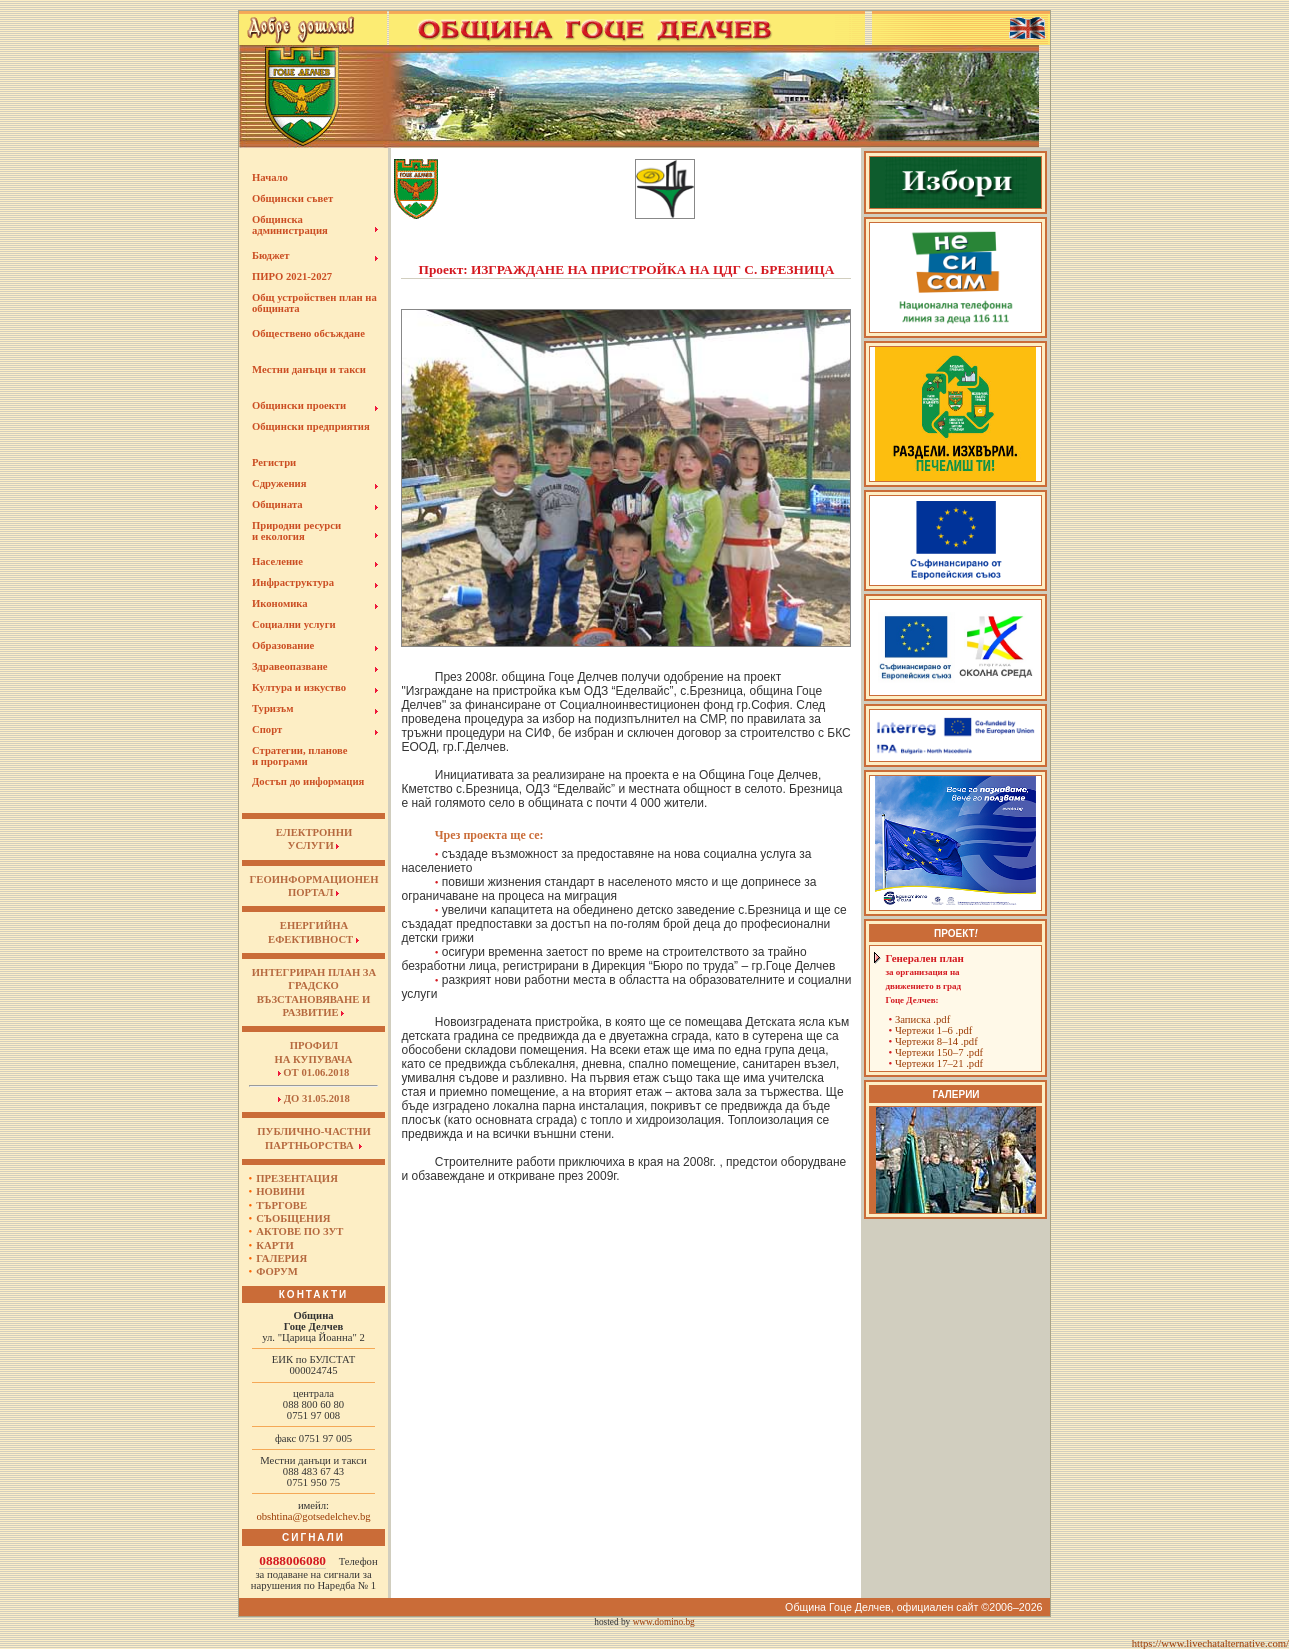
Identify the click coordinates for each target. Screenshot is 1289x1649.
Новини (280, 1191)
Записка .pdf (922, 1019)
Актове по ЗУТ (299, 1231)
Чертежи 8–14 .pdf (936, 1041)
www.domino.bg (664, 1622)
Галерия (281, 1258)
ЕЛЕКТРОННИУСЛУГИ (314, 839)
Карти (274, 1245)
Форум (277, 1271)
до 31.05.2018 (314, 1098)
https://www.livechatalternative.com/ (1210, 1643)
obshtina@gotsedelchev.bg (313, 1516)
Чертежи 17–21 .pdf (939, 1063)
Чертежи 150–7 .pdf (939, 1052)
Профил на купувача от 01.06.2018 (313, 1059)
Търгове (281, 1205)
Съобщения (293, 1218)
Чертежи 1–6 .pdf (933, 1030)
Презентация (297, 1178)
